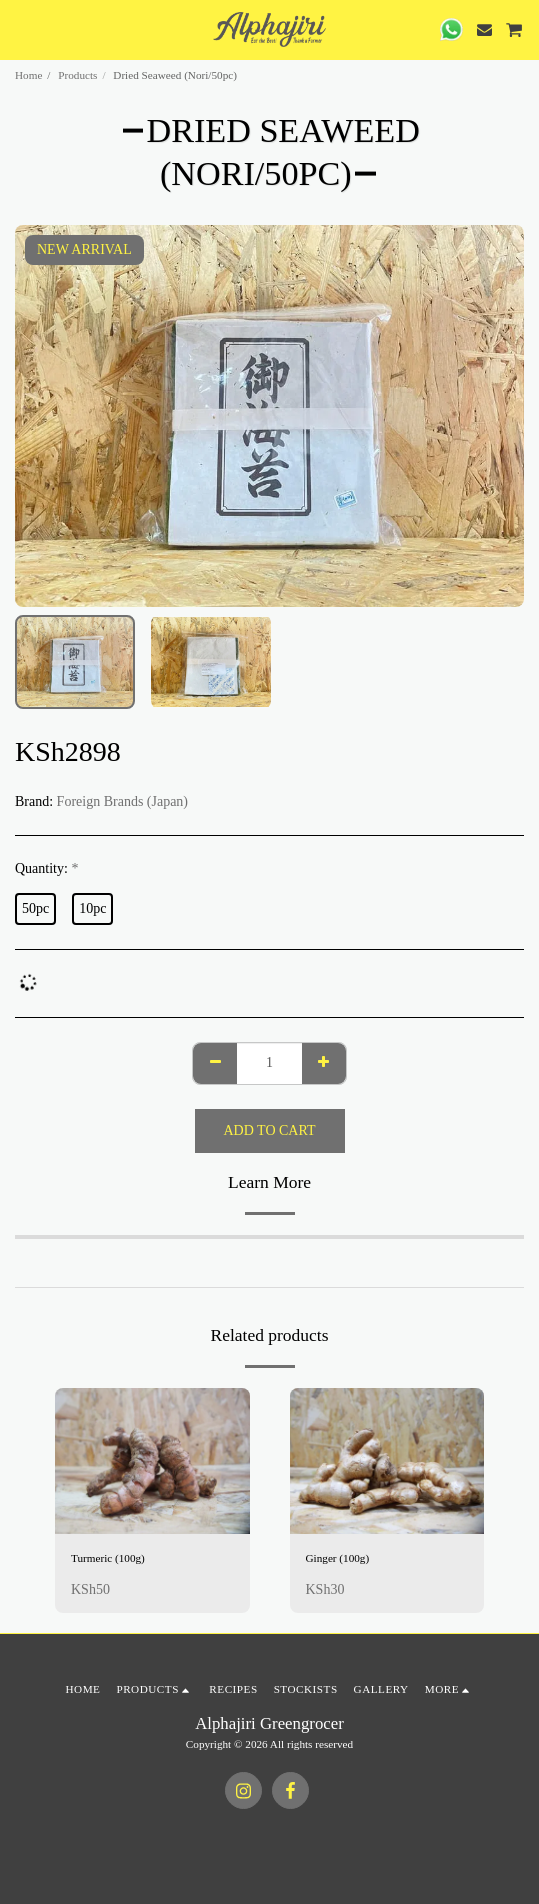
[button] (22, 29)
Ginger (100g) (338, 1558)
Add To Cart (270, 1130)
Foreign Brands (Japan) (122, 801)
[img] (152, 1461)
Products (77, 75)
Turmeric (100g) (108, 1558)
